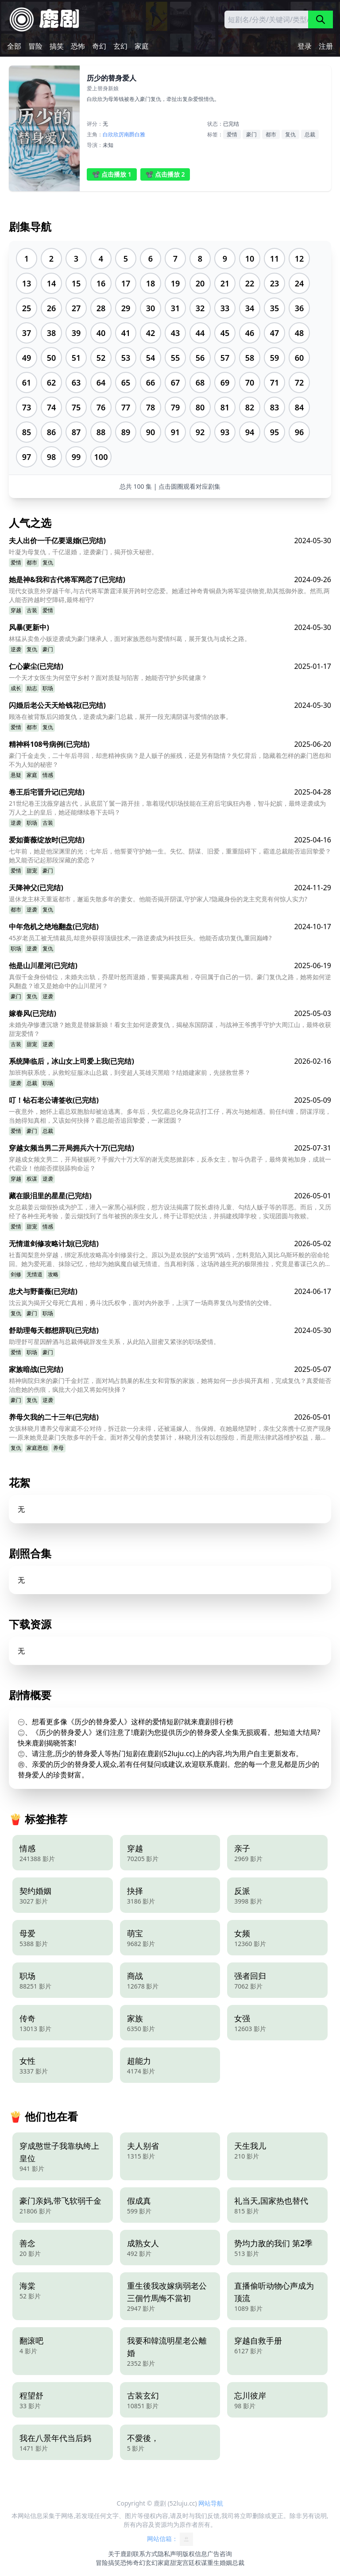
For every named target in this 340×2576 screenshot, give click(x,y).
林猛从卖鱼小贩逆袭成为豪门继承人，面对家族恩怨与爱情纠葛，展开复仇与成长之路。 (130, 638)
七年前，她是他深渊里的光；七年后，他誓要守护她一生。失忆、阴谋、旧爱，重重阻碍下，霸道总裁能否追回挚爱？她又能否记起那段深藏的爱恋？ (170, 855)
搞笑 (57, 46)
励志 (32, 688)
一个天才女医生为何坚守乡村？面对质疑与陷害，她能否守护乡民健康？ (108, 677)
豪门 (251, 134)
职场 (47, 688)
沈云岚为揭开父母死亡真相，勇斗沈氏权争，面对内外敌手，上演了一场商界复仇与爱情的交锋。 (142, 1302)
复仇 (290, 134)
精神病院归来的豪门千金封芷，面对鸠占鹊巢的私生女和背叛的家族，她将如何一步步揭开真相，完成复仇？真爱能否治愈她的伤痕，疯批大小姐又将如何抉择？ (170, 1385)
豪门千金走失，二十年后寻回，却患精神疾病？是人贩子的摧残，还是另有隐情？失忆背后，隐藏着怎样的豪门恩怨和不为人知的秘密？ (170, 760)
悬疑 (16, 775)
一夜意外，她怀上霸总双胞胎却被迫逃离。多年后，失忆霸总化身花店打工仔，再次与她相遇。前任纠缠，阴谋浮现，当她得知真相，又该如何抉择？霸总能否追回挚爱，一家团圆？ (170, 1115)
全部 (14, 46)
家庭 (142, 46)
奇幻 (99, 46)
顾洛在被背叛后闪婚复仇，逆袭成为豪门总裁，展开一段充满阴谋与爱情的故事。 (120, 716)
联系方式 (145, 2553)
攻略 (53, 1274)
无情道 (34, 1274)
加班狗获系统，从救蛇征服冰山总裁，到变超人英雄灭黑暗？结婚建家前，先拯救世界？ (130, 1072)
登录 (305, 46)
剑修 (16, 1274)
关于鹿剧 (120, 2553)
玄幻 (120, 46)
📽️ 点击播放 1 (111, 174)
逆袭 (16, 649)
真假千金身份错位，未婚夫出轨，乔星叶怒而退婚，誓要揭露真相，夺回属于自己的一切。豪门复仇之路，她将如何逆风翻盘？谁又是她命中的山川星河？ (170, 981)
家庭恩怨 (37, 1448)
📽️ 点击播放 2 (165, 174)
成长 (16, 688)
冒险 (35, 46)
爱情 (232, 134)
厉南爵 (127, 134)
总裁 (310, 134)
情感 (47, 775)
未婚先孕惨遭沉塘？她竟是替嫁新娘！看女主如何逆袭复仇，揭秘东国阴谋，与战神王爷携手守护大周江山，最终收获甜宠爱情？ (170, 1029)
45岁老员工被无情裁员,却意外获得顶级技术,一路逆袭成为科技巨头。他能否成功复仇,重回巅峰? (140, 938)
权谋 (32, 1178)
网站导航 (210, 2503)
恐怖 (78, 46)
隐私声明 (170, 2553)
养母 (58, 1448)
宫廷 (188, 2562)
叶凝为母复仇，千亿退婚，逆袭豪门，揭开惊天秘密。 (83, 552)
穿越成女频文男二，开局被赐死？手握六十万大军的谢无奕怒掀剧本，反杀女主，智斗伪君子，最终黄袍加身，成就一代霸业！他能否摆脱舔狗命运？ (170, 1163)
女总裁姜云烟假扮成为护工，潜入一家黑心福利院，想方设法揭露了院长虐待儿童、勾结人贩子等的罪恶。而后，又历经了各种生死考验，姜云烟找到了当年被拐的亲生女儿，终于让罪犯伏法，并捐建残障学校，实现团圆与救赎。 (170, 1211)
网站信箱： (170, 2539)
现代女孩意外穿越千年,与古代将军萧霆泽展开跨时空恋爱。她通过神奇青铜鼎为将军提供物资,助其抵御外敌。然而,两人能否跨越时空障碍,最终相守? (169, 595)
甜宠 (32, 870)
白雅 (140, 134)
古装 (32, 610)
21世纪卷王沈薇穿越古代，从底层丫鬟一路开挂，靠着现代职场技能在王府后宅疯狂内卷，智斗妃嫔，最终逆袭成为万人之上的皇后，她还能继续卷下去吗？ (167, 807)
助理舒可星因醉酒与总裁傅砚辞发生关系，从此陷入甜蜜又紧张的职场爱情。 (114, 1341)
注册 (326, 46)
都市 (271, 134)
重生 (213, 2562)
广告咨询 (219, 2553)
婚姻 (226, 2562)
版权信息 (194, 2553)
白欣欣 (111, 134)
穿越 (16, 610)
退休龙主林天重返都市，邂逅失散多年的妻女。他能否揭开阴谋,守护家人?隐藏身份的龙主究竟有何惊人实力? (158, 899)
